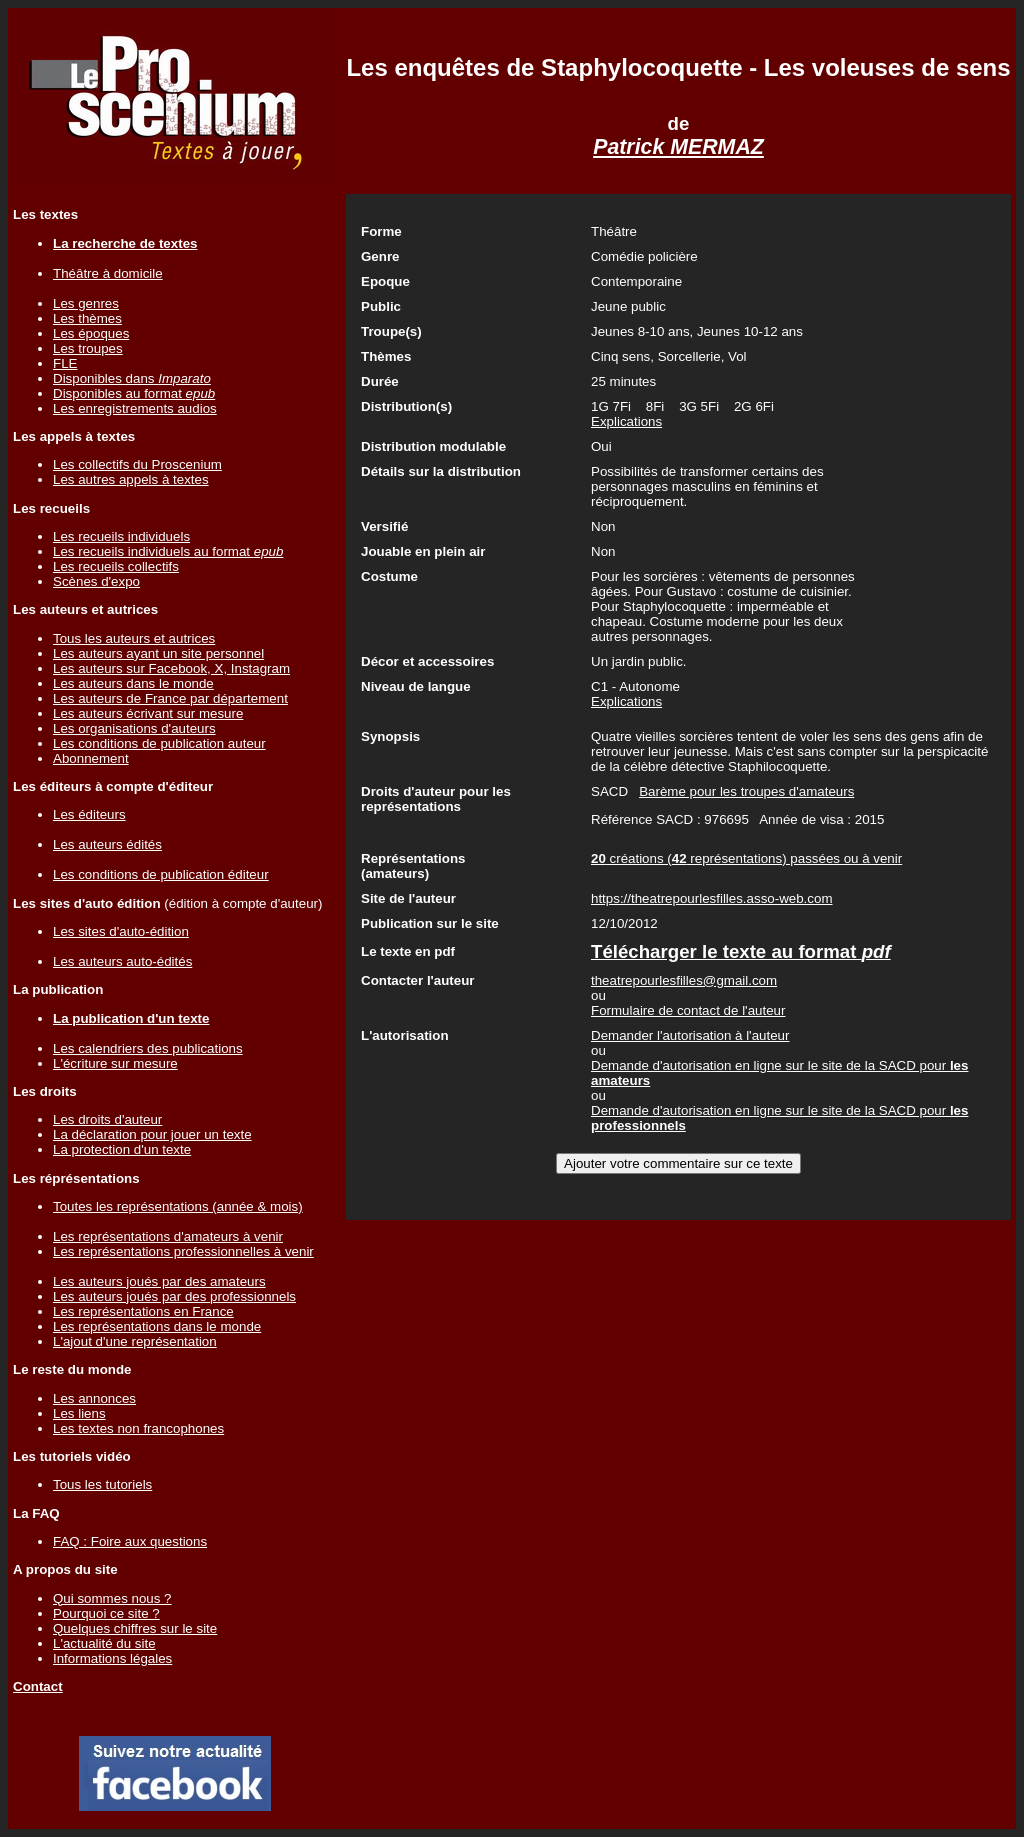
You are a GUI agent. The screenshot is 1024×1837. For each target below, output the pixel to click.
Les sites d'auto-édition (121, 931)
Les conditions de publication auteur (159, 743)
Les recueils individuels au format (168, 551)
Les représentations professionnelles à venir (183, 1251)
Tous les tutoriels (102, 1484)
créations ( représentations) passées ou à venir (746, 858)
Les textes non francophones (138, 1428)
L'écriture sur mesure (115, 1063)
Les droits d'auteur (107, 1119)
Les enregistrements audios (135, 408)
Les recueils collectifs (116, 566)
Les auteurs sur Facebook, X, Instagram (171, 668)
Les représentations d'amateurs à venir (168, 1236)
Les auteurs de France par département (170, 698)
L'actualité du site (104, 1643)
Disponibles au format (134, 393)
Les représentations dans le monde (157, 1326)
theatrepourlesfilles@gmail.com (684, 980)
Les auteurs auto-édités (122, 961)
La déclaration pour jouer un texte (152, 1134)
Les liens (79, 1413)
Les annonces (94, 1398)
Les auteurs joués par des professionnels (174, 1296)
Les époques (91, 333)
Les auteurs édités (107, 844)
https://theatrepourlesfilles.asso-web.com (712, 898)
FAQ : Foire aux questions (130, 1541)
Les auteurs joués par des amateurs (159, 1281)
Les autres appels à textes (131, 479)
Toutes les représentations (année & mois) (178, 1206)
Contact (38, 1686)
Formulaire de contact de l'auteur (688, 1010)
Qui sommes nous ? (112, 1598)
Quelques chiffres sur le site (135, 1628)
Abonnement (91, 758)
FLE (65, 363)
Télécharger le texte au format (741, 951)
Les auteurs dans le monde (133, 683)
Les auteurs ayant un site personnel (158, 653)
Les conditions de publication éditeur (161, 874)
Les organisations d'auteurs (134, 728)
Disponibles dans (132, 378)
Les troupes (88, 348)
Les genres (86, 303)
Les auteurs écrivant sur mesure (148, 713)
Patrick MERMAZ (678, 147)
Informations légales (112, 1658)
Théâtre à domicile (108, 273)
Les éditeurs (89, 814)
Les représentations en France (143, 1311)
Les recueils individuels (121, 536)
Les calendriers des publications (148, 1048)
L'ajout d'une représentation (135, 1341)
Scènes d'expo (96, 581)
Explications (626, 421)
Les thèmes (87, 318)
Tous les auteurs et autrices (134, 638)
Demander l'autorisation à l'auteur (690, 1035)
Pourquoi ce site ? (106, 1613)
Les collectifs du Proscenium (137, 464)
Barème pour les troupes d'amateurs (746, 791)
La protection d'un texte (122, 1149)
